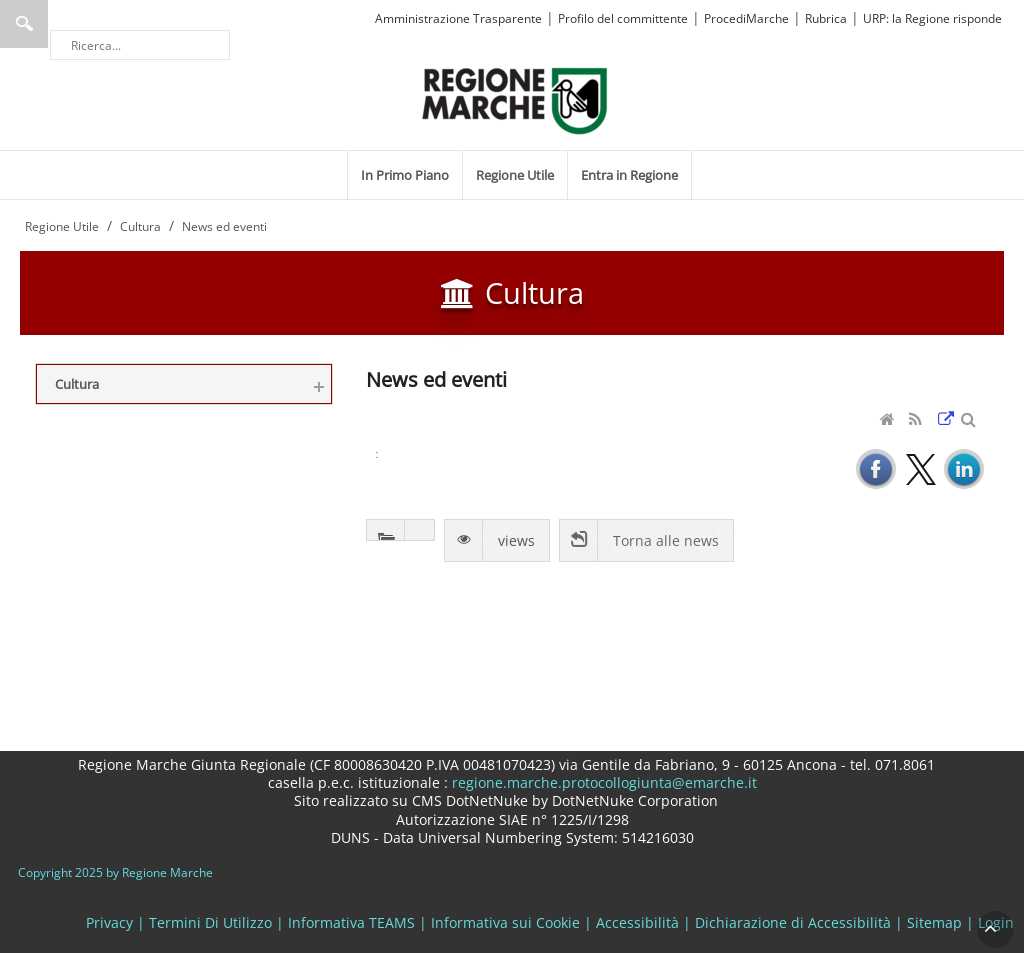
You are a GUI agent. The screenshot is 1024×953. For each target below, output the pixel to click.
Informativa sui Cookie (505, 922)
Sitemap (934, 922)
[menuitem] (405, 175)
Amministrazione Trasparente (458, 18)
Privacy (109, 922)
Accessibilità (637, 922)
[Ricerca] (140, 45)
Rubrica (826, 18)
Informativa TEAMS (351, 922)
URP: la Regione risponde (932, 18)
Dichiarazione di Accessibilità (793, 922)
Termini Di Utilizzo (210, 922)
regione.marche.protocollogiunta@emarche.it (602, 782)
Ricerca (24, 24)
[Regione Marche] (515, 99)
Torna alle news (666, 540)
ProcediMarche (746, 18)
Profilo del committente (623, 18)
